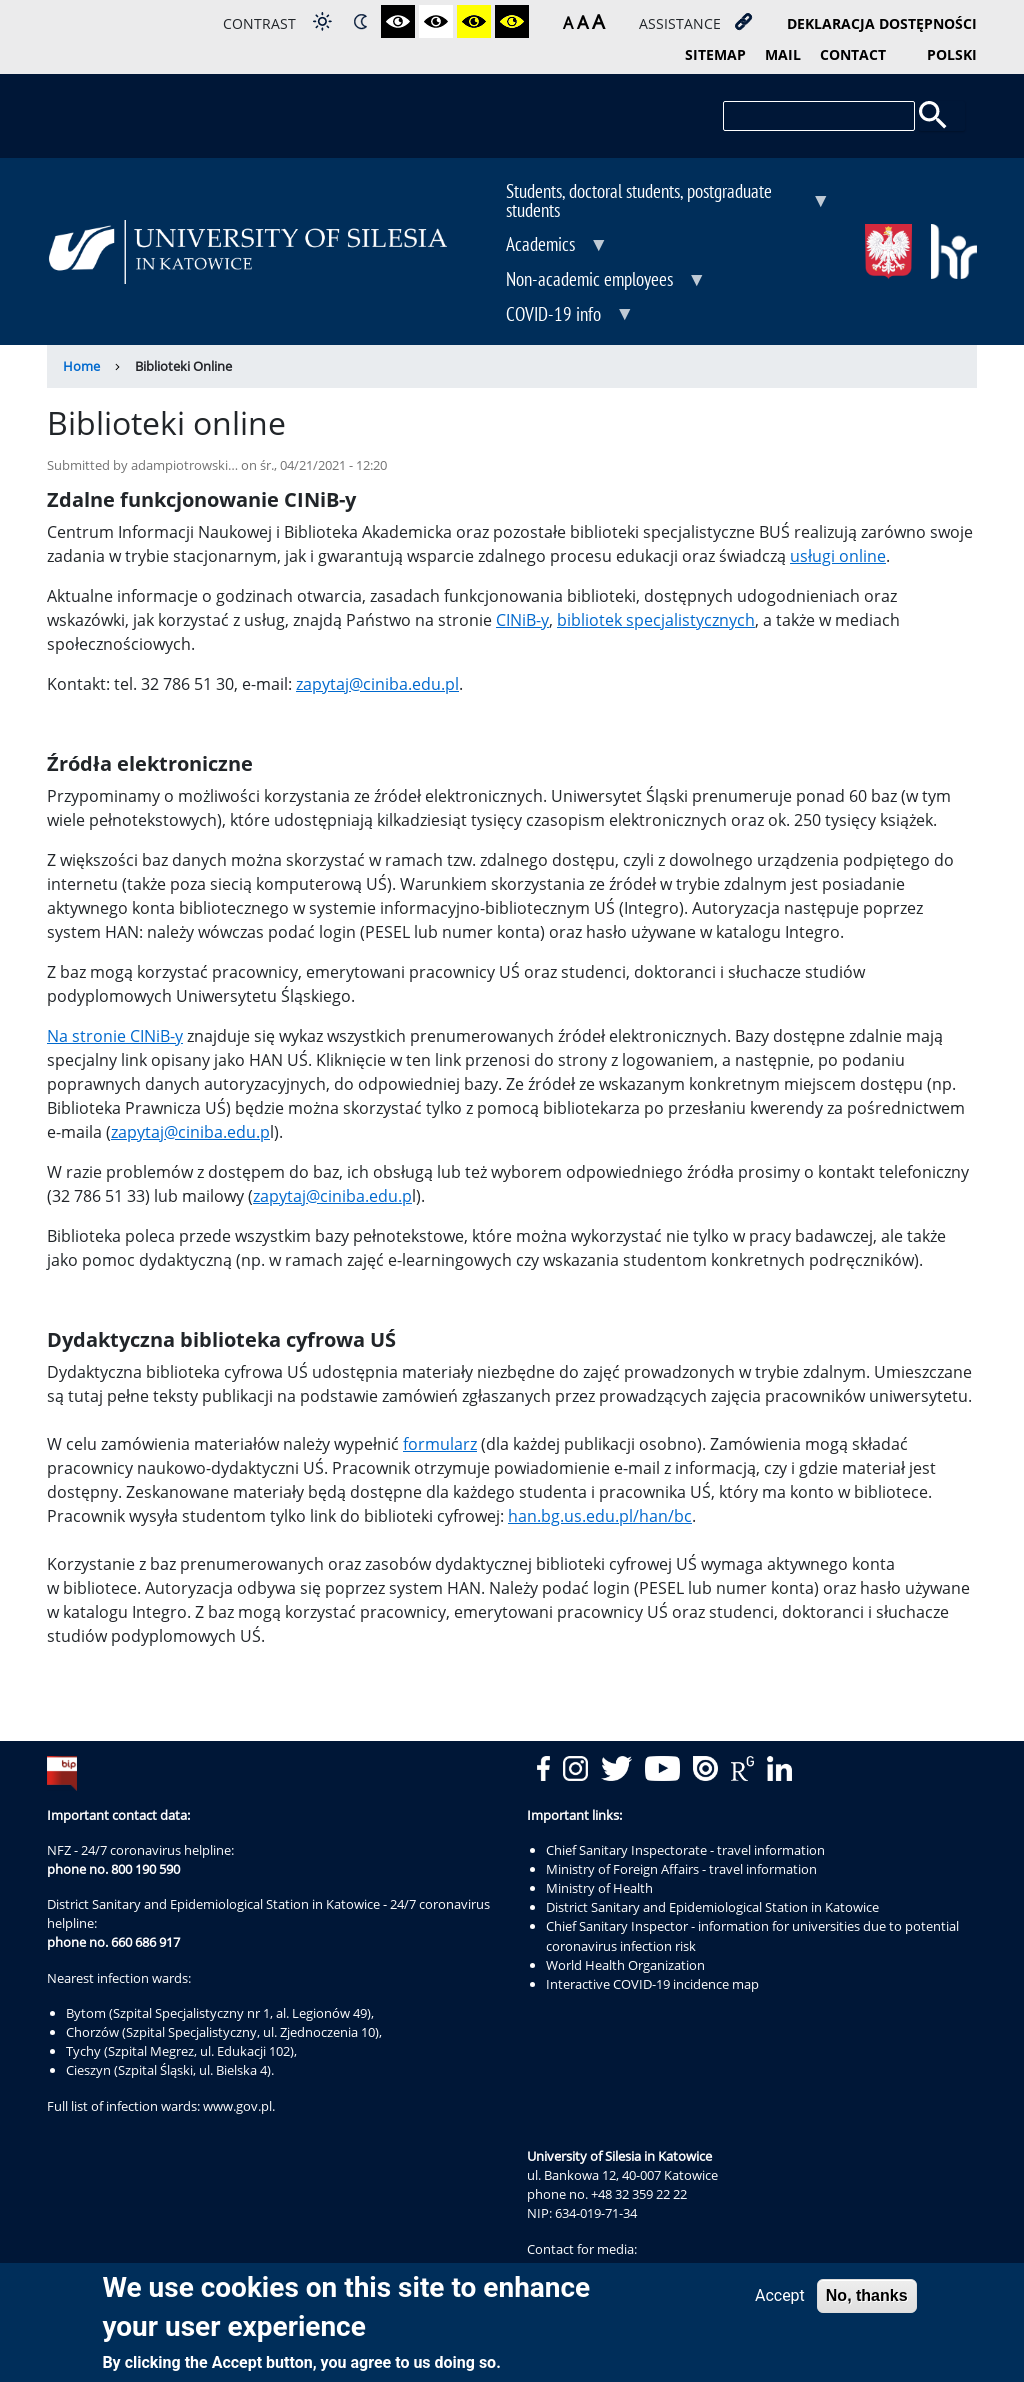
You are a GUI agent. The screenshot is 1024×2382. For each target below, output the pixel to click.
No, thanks (867, 2302)
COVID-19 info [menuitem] (555, 316)
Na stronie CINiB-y (115, 1036)
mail (783, 54)
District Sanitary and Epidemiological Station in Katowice (712, 1907)
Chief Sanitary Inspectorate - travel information (685, 1850)
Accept (780, 2302)
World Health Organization (625, 1965)
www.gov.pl (237, 2106)
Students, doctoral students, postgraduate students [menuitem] (653, 202)
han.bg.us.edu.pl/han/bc (600, 1516)
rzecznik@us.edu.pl (584, 2268)
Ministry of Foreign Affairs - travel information (681, 1869)
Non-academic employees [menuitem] (591, 281)
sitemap (715, 54)
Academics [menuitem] (542, 246)
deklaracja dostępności (882, 23)
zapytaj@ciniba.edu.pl (377, 684)
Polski (952, 54)
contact (853, 54)
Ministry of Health (599, 1888)
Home (81, 366)
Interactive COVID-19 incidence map (652, 1984)
